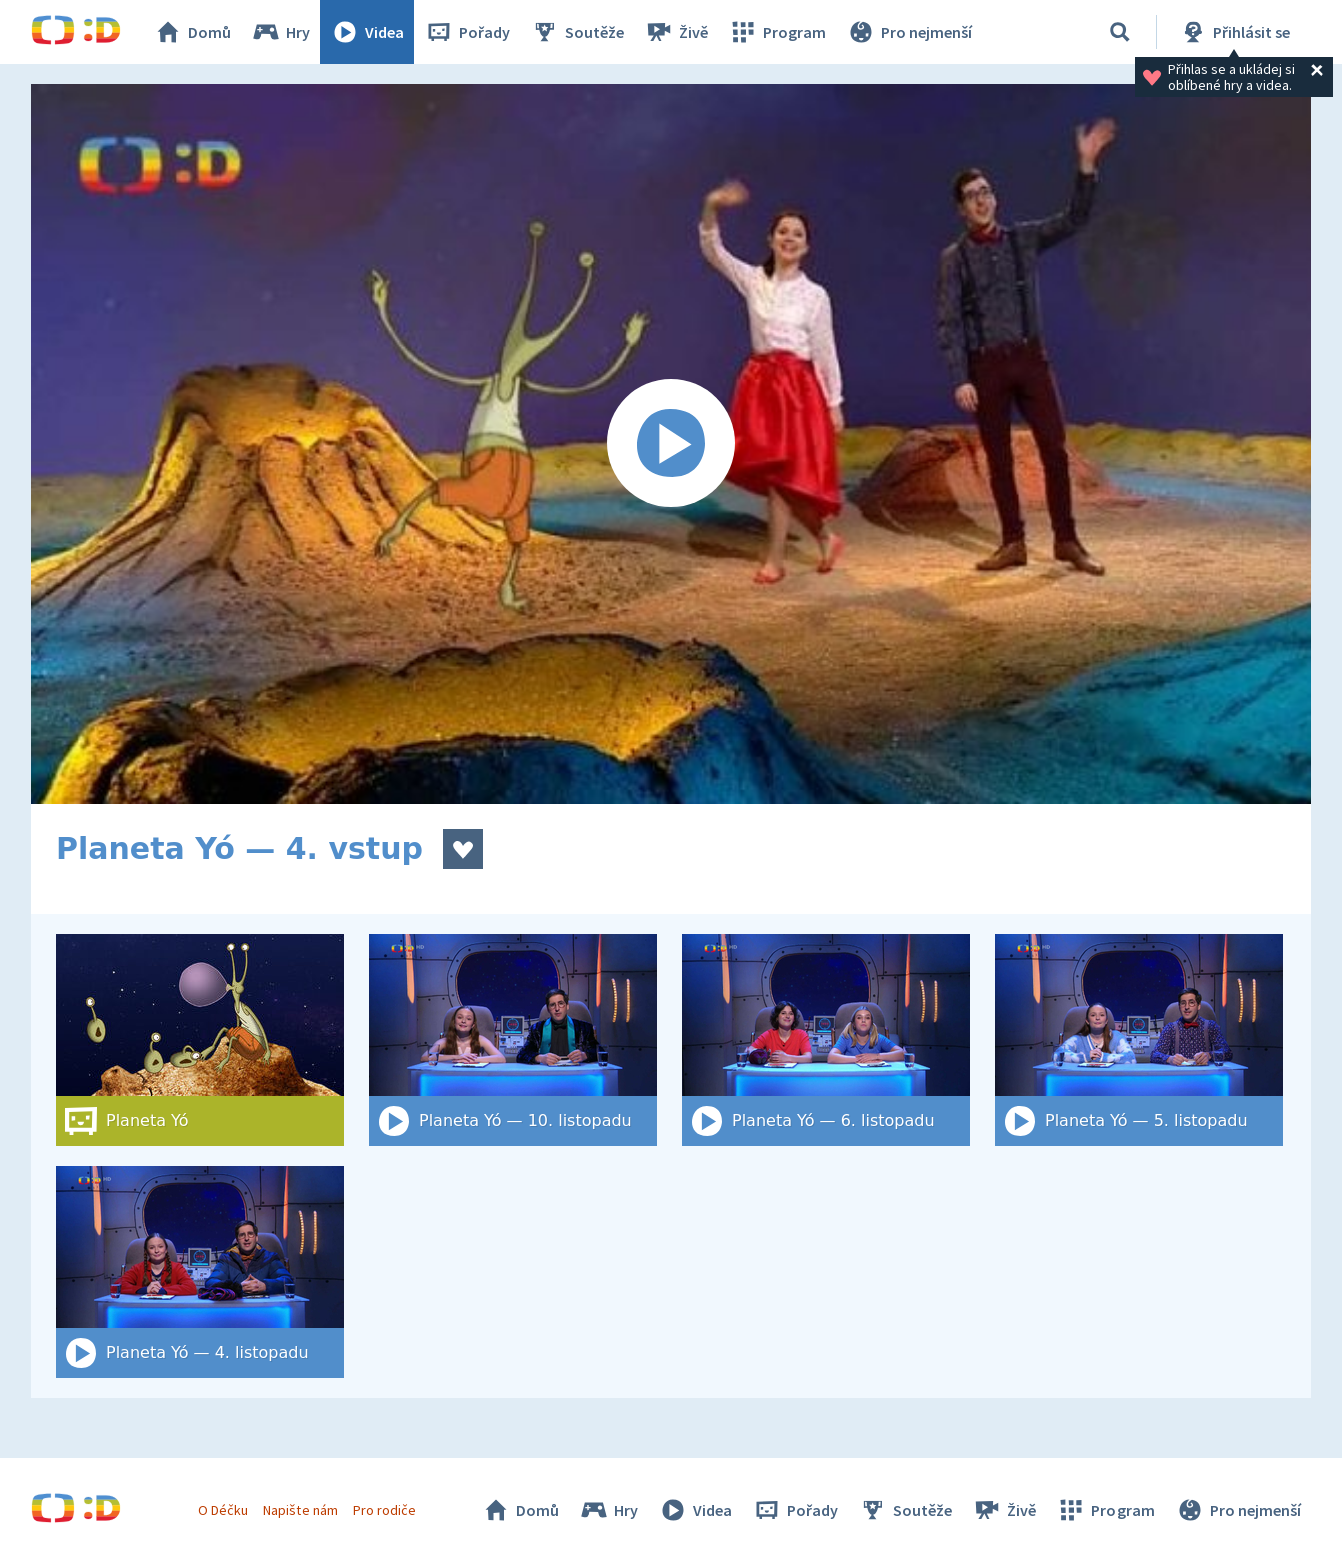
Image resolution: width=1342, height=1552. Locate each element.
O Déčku (223, 1510)
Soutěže (577, 32)
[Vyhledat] (1120, 32)
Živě (676, 32)
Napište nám (300, 1510)
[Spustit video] (671, 444)
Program (777, 32)
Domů (192, 32)
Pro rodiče (384, 1510)
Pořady (467, 32)
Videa (367, 32)
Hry (280, 32)
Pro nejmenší (909, 32)
